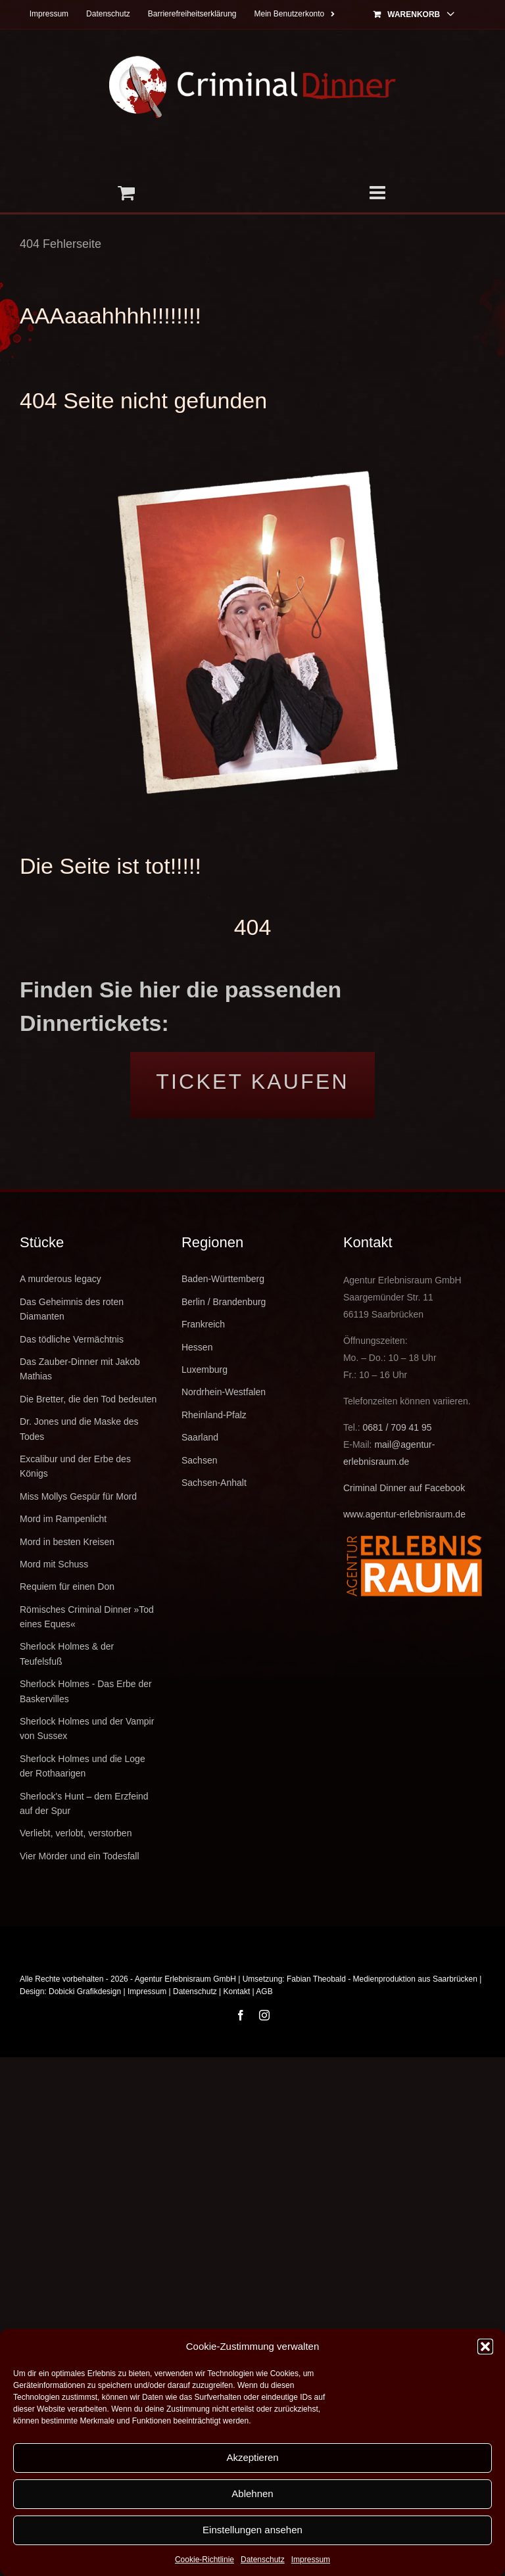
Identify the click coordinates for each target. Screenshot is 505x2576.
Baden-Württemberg (222, 1279)
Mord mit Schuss (54, 1564)
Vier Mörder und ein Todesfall (79, 1856)
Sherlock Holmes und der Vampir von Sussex (87, 1728)
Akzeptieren (252, 2457)
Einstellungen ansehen (252, 2529)
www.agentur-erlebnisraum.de (404, 1514)
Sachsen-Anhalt (214, 1482)
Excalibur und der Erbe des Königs (75, 1466)
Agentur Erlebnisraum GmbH (185, 1979)
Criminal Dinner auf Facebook (404, 1488)
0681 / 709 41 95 (397, 1427)
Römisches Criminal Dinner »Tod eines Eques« (87, 1616)
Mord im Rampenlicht (63, 1519)
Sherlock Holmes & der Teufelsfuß (67, 1653)
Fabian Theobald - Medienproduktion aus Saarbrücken (382, 1979)
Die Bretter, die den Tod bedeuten (88, 1399)
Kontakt (237, 1991)
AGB (264, 1991)
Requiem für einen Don (67, 1586)
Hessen (196, 1347)
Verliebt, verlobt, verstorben (76, 1833)
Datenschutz (263, 2559)
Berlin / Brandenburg (223, 1302)
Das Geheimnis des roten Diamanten (72, 1309)
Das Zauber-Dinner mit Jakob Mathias (80, 1368)
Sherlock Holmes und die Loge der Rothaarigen (82, 1765)
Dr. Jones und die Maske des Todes (79, 1428)
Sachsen (199, 1460)
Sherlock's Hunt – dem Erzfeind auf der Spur (84, 1803)
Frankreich (203, 1324)
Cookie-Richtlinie (204, 2559)
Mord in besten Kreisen (67, 1542)
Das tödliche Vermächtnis (72, 1339)
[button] (485, 2346)
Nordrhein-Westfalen (223, 1392)
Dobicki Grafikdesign (85, 1991)
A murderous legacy (60, 1279)
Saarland (199, 1437)
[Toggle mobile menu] (378, 192)
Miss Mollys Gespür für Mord (78, 1496)
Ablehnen (252, 2493)
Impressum (310, 2559)
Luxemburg (204, 1369)
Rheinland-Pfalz (214, 1415)
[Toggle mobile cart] (126, 192)
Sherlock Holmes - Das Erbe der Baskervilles (86, 1691)
